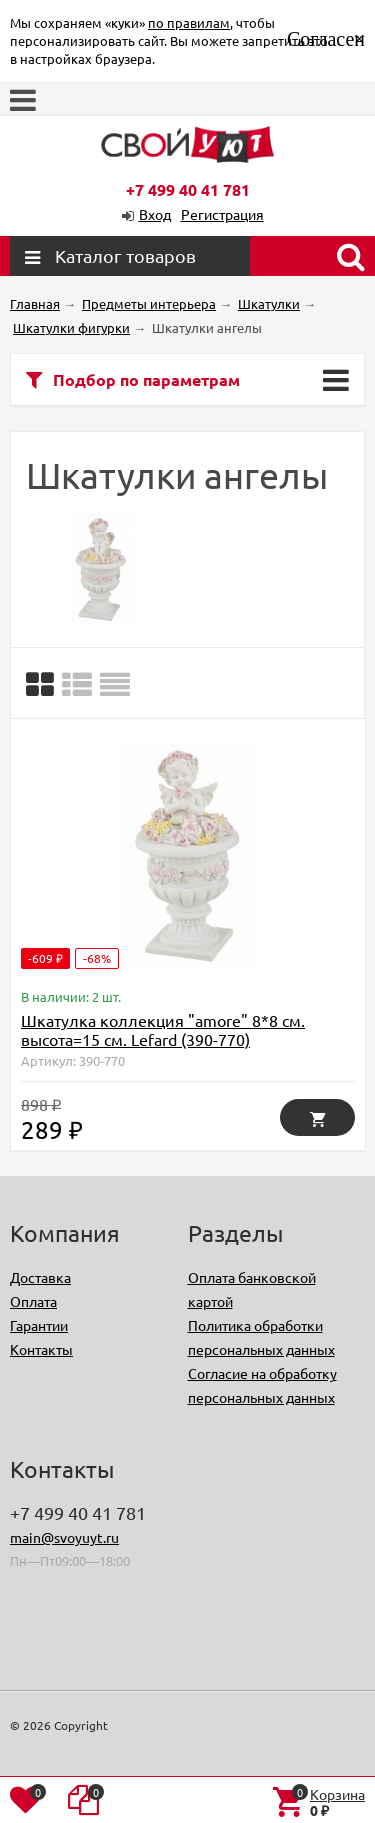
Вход (155, 214)
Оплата (33, 1301)
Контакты (41, 1349)
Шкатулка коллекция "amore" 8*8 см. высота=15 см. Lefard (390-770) (163, 1029)
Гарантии (39, 1325)
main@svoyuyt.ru (64, 1537)
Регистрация (222, 214)
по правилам (189, 22)
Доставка (40, 1277)
